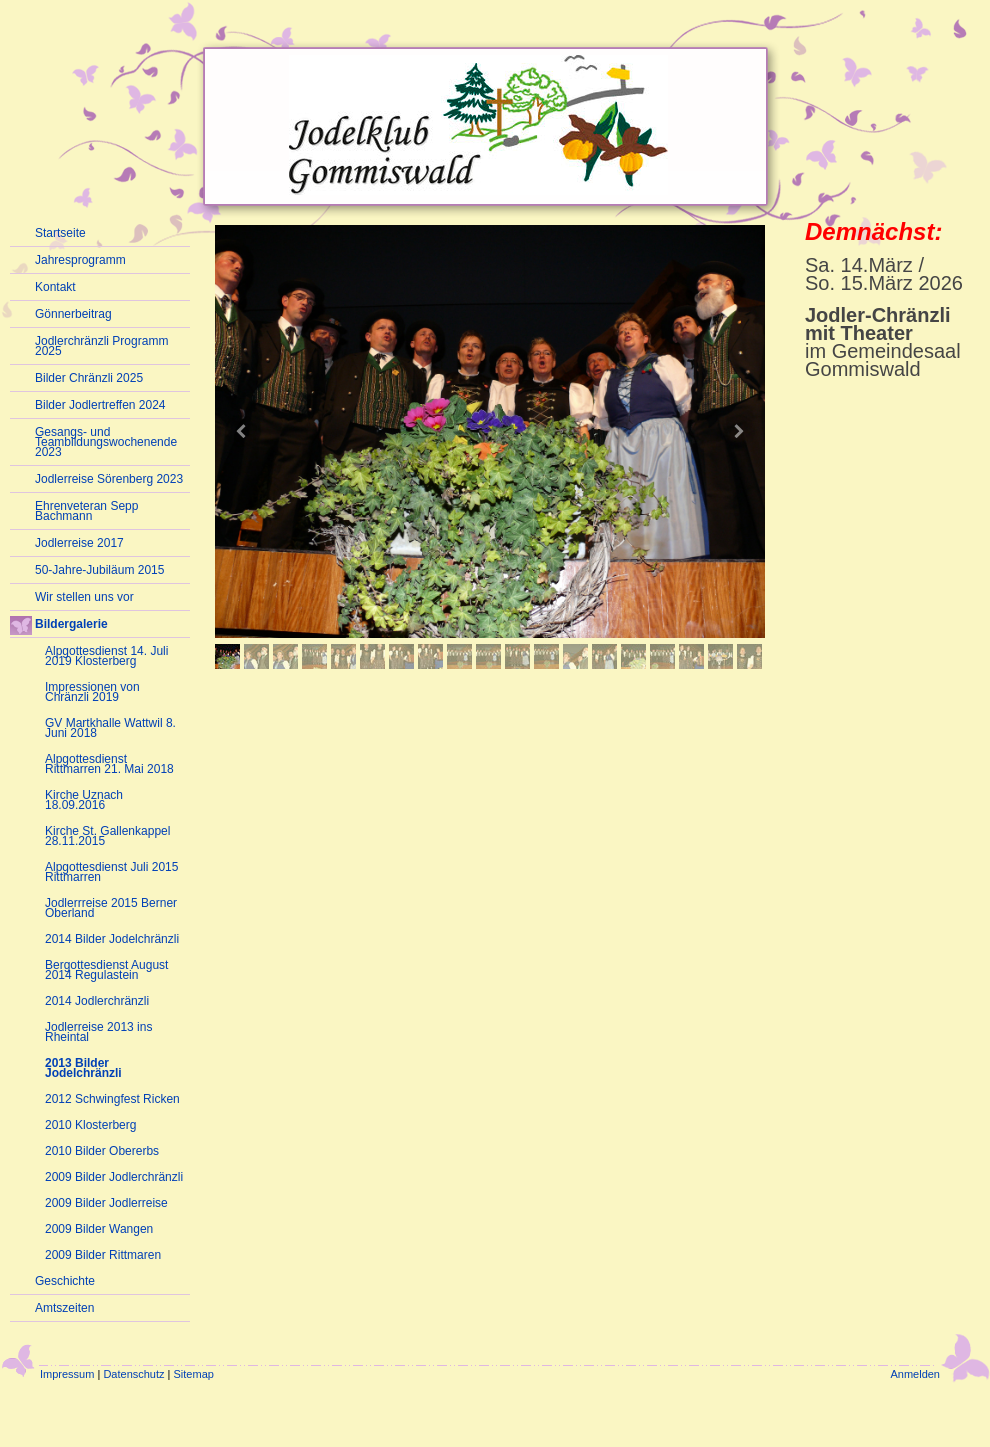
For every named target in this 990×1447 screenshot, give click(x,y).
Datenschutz (133, 1374)
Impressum (67, 1374)
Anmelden (915, 1374)
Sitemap (194, 1374)
